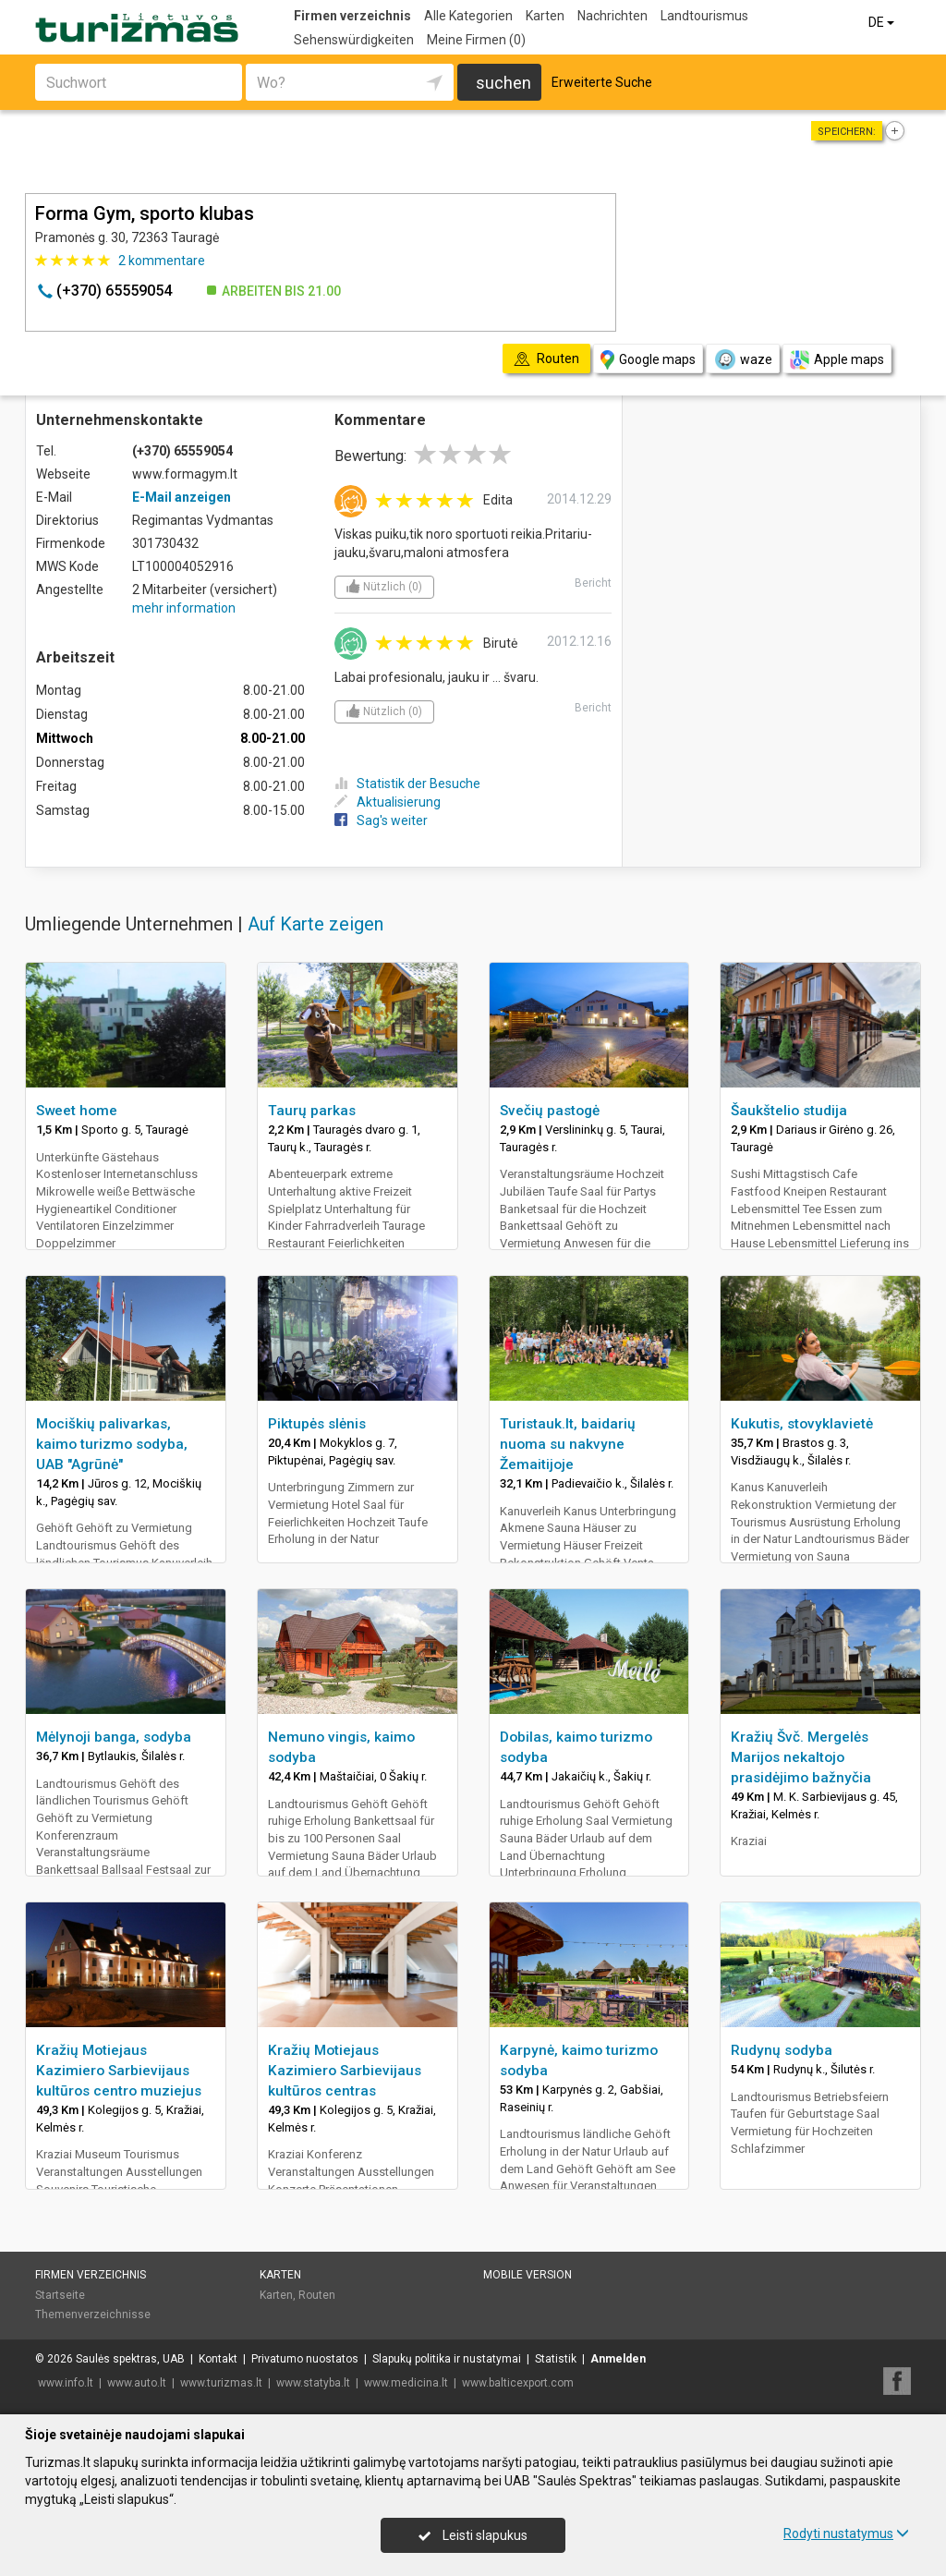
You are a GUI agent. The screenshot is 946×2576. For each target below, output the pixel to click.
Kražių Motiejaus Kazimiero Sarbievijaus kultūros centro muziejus (118, 2070)
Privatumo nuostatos (304, 2358)
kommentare (161, 260)
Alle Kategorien (468, 15)
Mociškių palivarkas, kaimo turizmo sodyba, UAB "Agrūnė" (112, 1444)
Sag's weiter (381, 820)
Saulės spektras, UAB (130, 2358)
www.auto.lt (136, 2382)
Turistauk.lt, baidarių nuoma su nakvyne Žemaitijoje (568, 1444)
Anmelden (618, 2358)
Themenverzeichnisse (93, 2314)
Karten (545, 15)
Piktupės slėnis (317, 1424)
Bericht (593, 583)
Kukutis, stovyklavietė (802, 1424)
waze (742, 359)
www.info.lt (65, 2382)
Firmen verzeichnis (352, 15)
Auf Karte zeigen (315, 924)
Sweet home (76, 1110)
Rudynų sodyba (781, 2050)
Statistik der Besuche (407, 783)
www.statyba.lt (313, 2382)
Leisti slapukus (473, 2535)
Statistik (555, 2358)
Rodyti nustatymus (846, 2533)
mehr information (184, 608)
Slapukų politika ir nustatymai (446, 2358)
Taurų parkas (312, 1110)
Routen (316, 2295)
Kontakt (218, 2358)
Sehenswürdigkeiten (354, 39)
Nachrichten (612, 15)
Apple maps (837, 360)
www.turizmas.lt (221, 2382)
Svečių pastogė (550, 1110)
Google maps (648, 360)
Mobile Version (527, 2274)
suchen (503, 82)
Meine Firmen (476, 39)
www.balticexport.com (518, 2382)
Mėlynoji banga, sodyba (113, 1737)
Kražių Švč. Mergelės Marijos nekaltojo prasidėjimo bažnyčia (801, 1757)
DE (882, 22)
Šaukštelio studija (789, 1110)
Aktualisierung (387, 802)
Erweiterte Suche (602, 82)
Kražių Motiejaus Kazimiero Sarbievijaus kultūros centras (344, 2070)
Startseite (60, 2295)
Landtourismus (704, 15)
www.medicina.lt (406, 2382)
